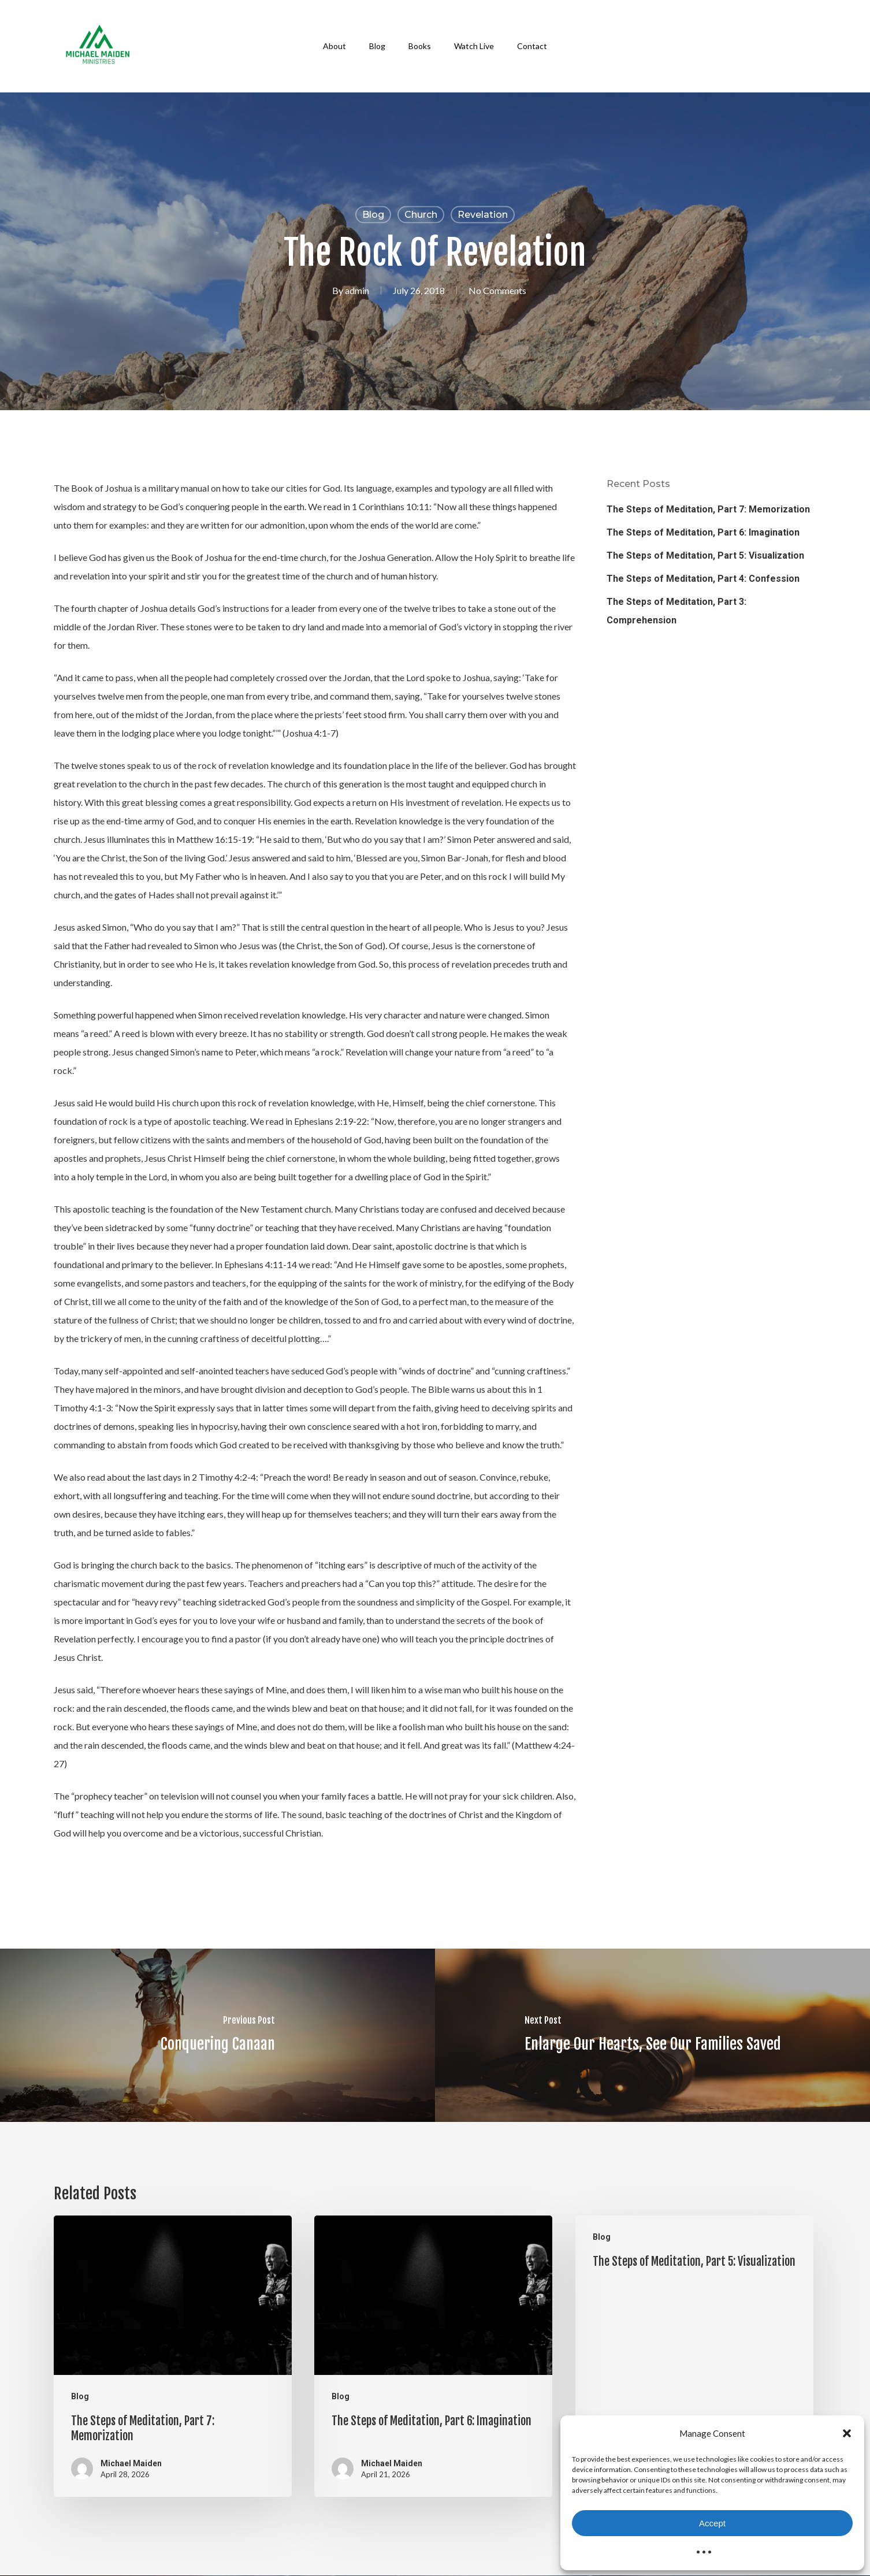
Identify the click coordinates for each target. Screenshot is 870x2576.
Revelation (483, 214)
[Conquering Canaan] (217, 2035)
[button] (847, 2433)
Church (420, 214)
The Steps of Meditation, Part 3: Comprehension (676, 611)
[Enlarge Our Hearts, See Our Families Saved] (652, 2035)
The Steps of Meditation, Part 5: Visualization (705, 555)
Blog (373, 214)
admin (357, 290)
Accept (712, 2523)
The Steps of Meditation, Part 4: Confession (703, 578)
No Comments (497, 290)
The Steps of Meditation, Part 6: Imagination (703, 532)
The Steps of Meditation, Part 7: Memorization (708, 509)
